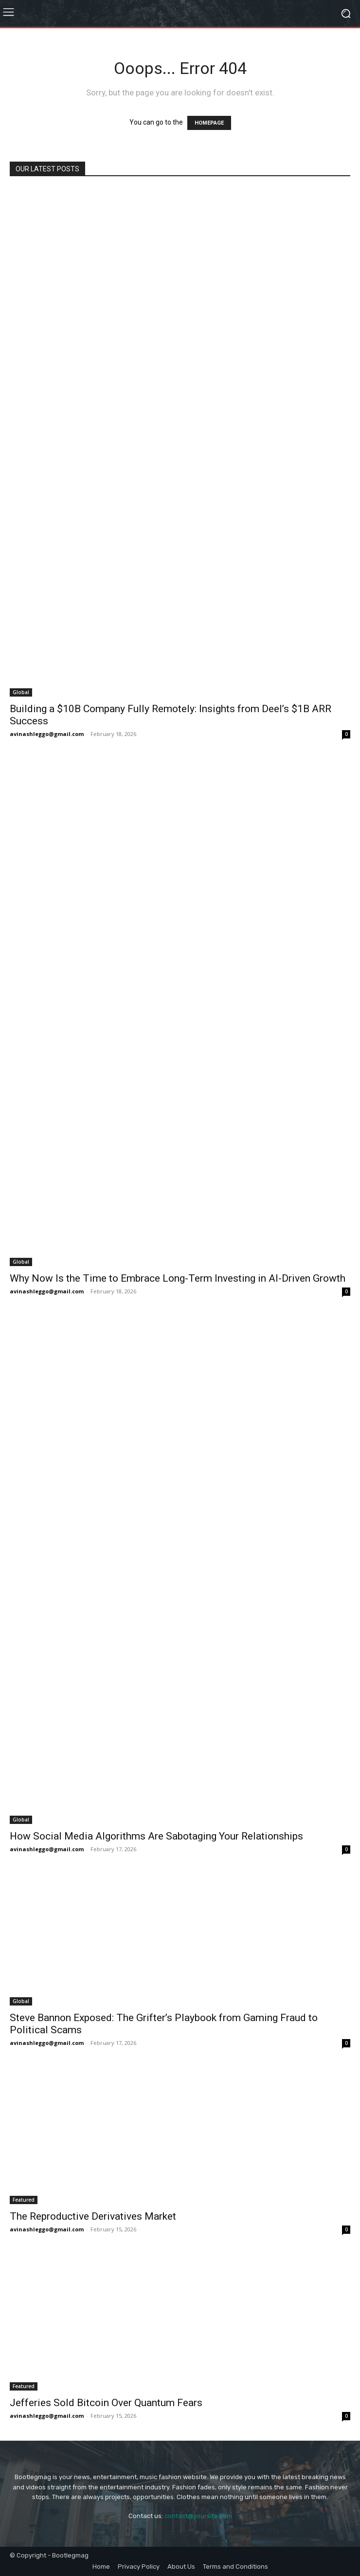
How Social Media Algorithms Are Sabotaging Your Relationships (156, 1836)
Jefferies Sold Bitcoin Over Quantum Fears (106, 2403)
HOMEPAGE (209, 123)
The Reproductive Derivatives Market (93, 2216)
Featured (24, 2199)
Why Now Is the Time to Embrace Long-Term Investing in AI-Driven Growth (177, 1278)
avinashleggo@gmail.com (47, 733)
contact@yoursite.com (198, 2516)
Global (21, 692)
